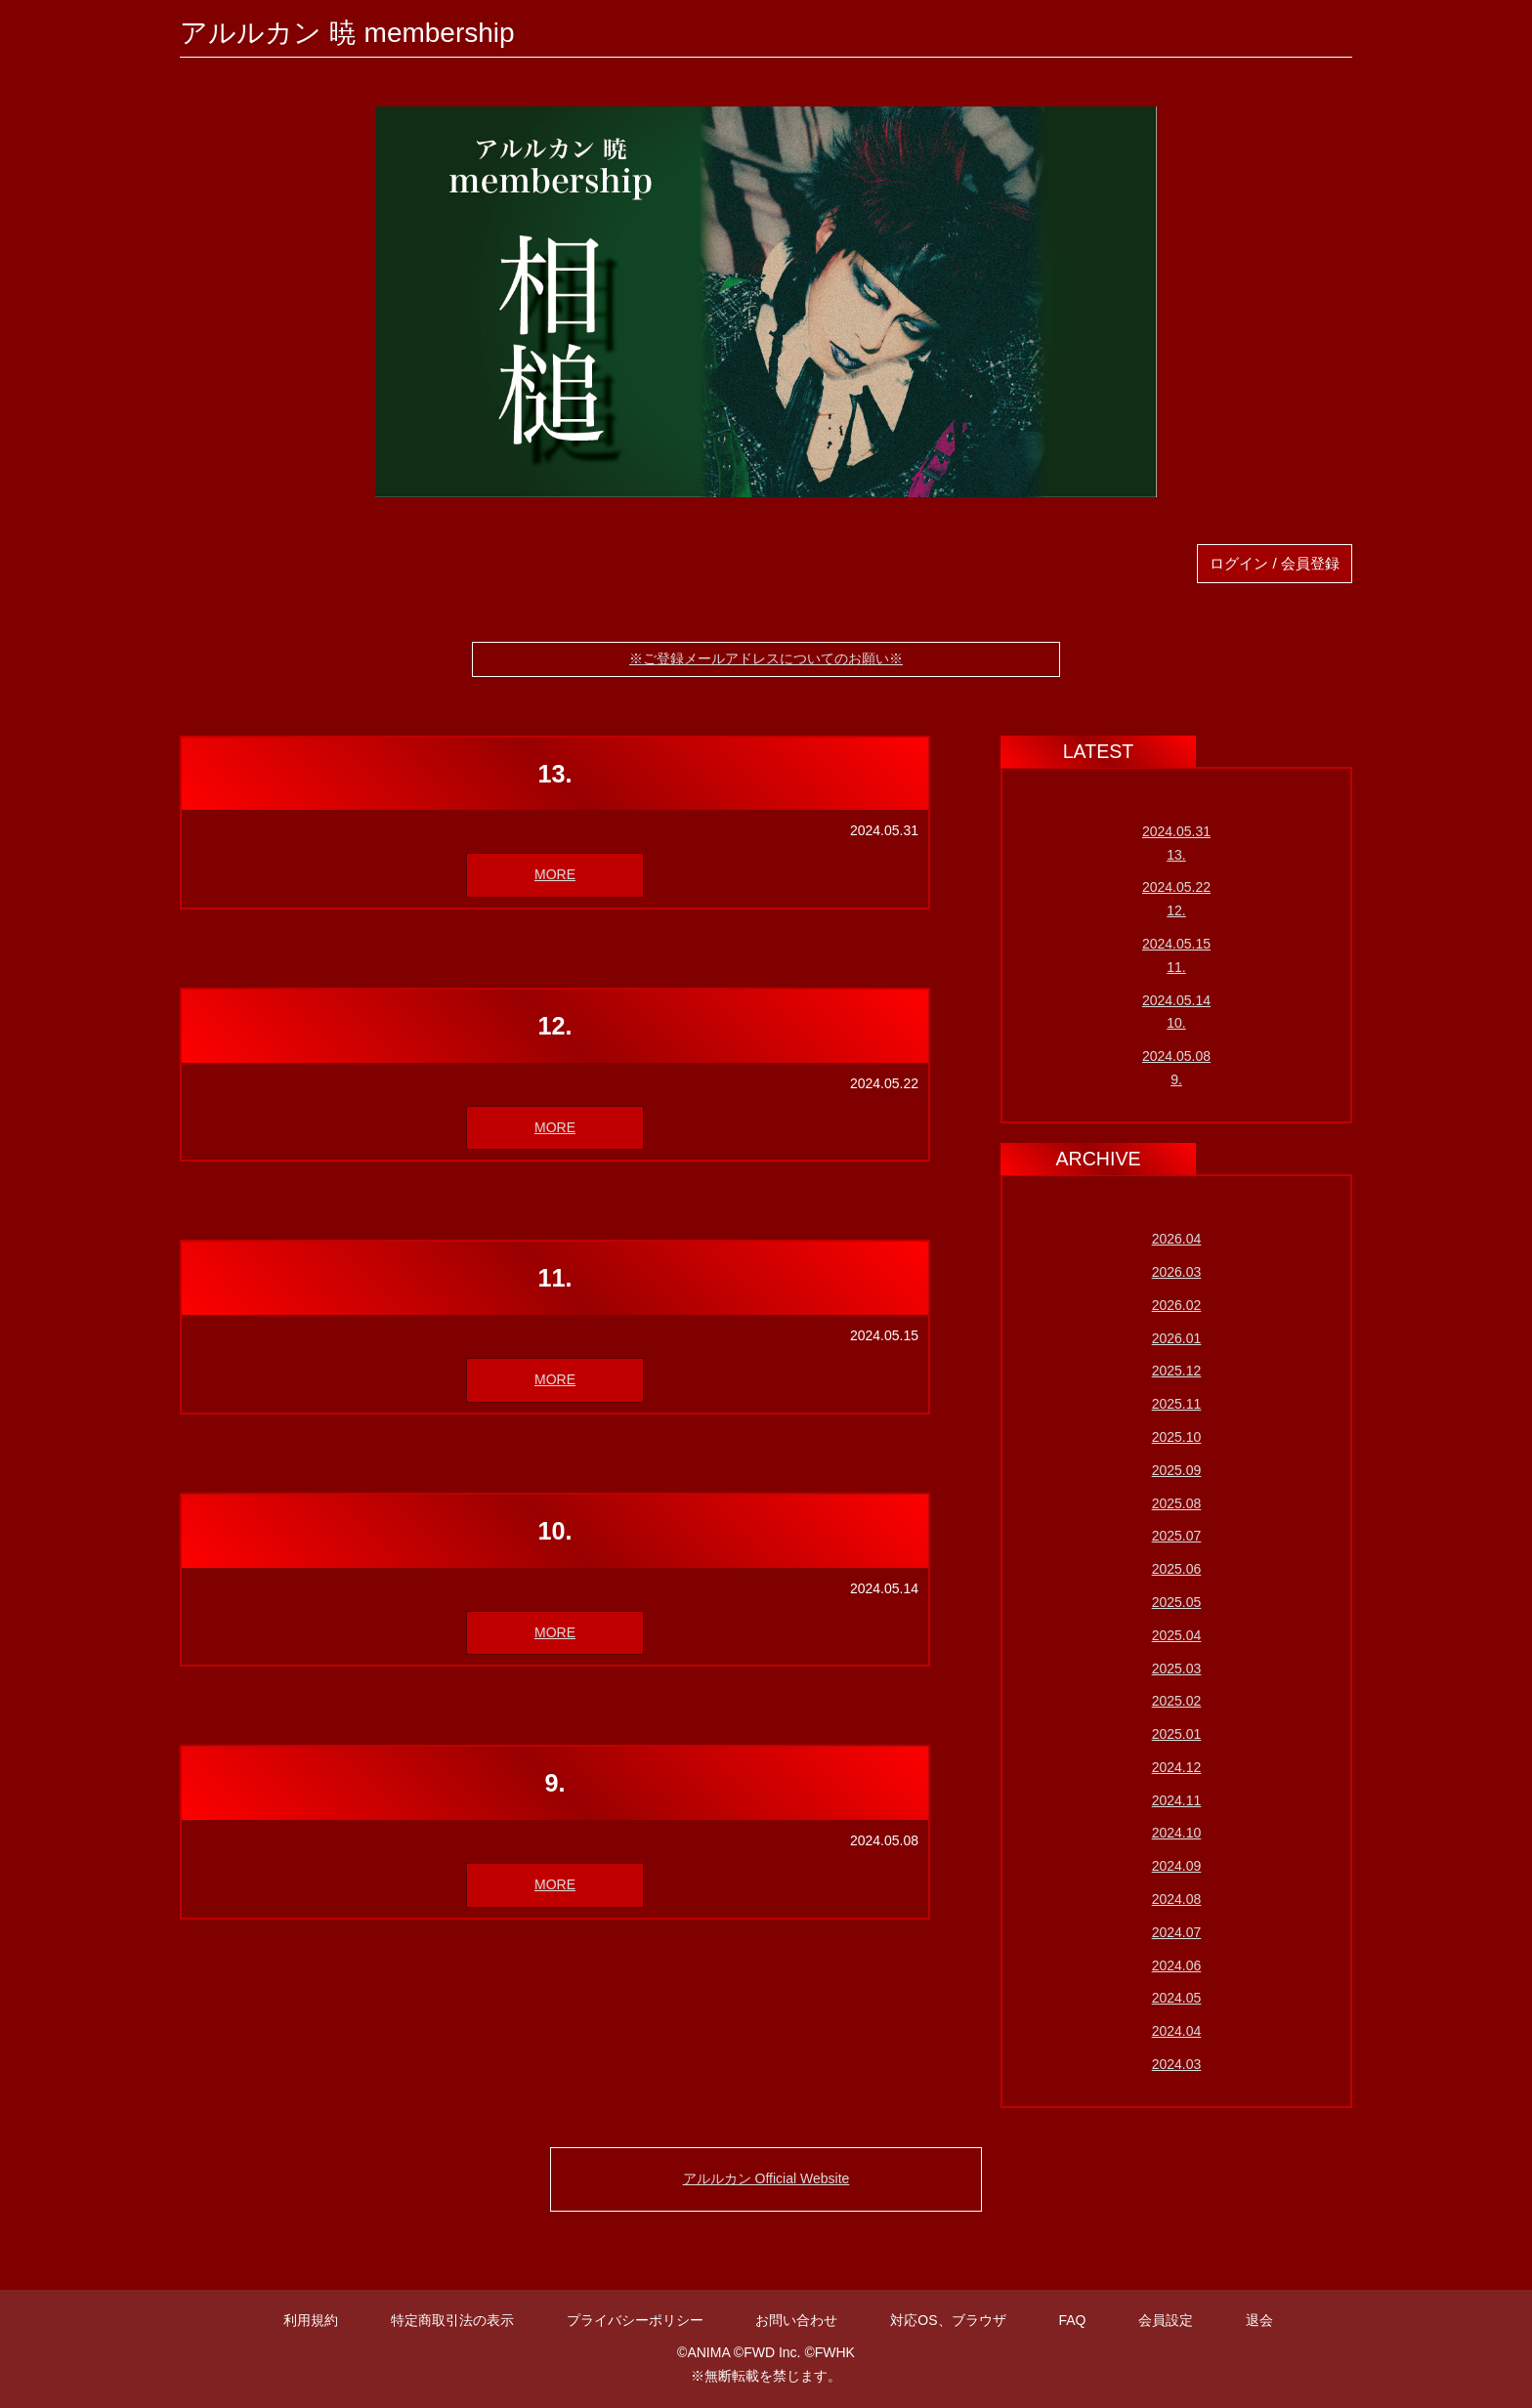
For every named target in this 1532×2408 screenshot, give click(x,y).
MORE (554, 874)
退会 (1259, 2320)
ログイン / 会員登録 (1275, 563)
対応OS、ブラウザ (947, 2320)
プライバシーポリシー (635, 2320)
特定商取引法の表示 (452, 2320)
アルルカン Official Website (766, 2178)
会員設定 (1165, 2320)
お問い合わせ (796, 2320)
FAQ (1071, 2320)
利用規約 (310, 2320)
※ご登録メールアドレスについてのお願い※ (766, 658)
